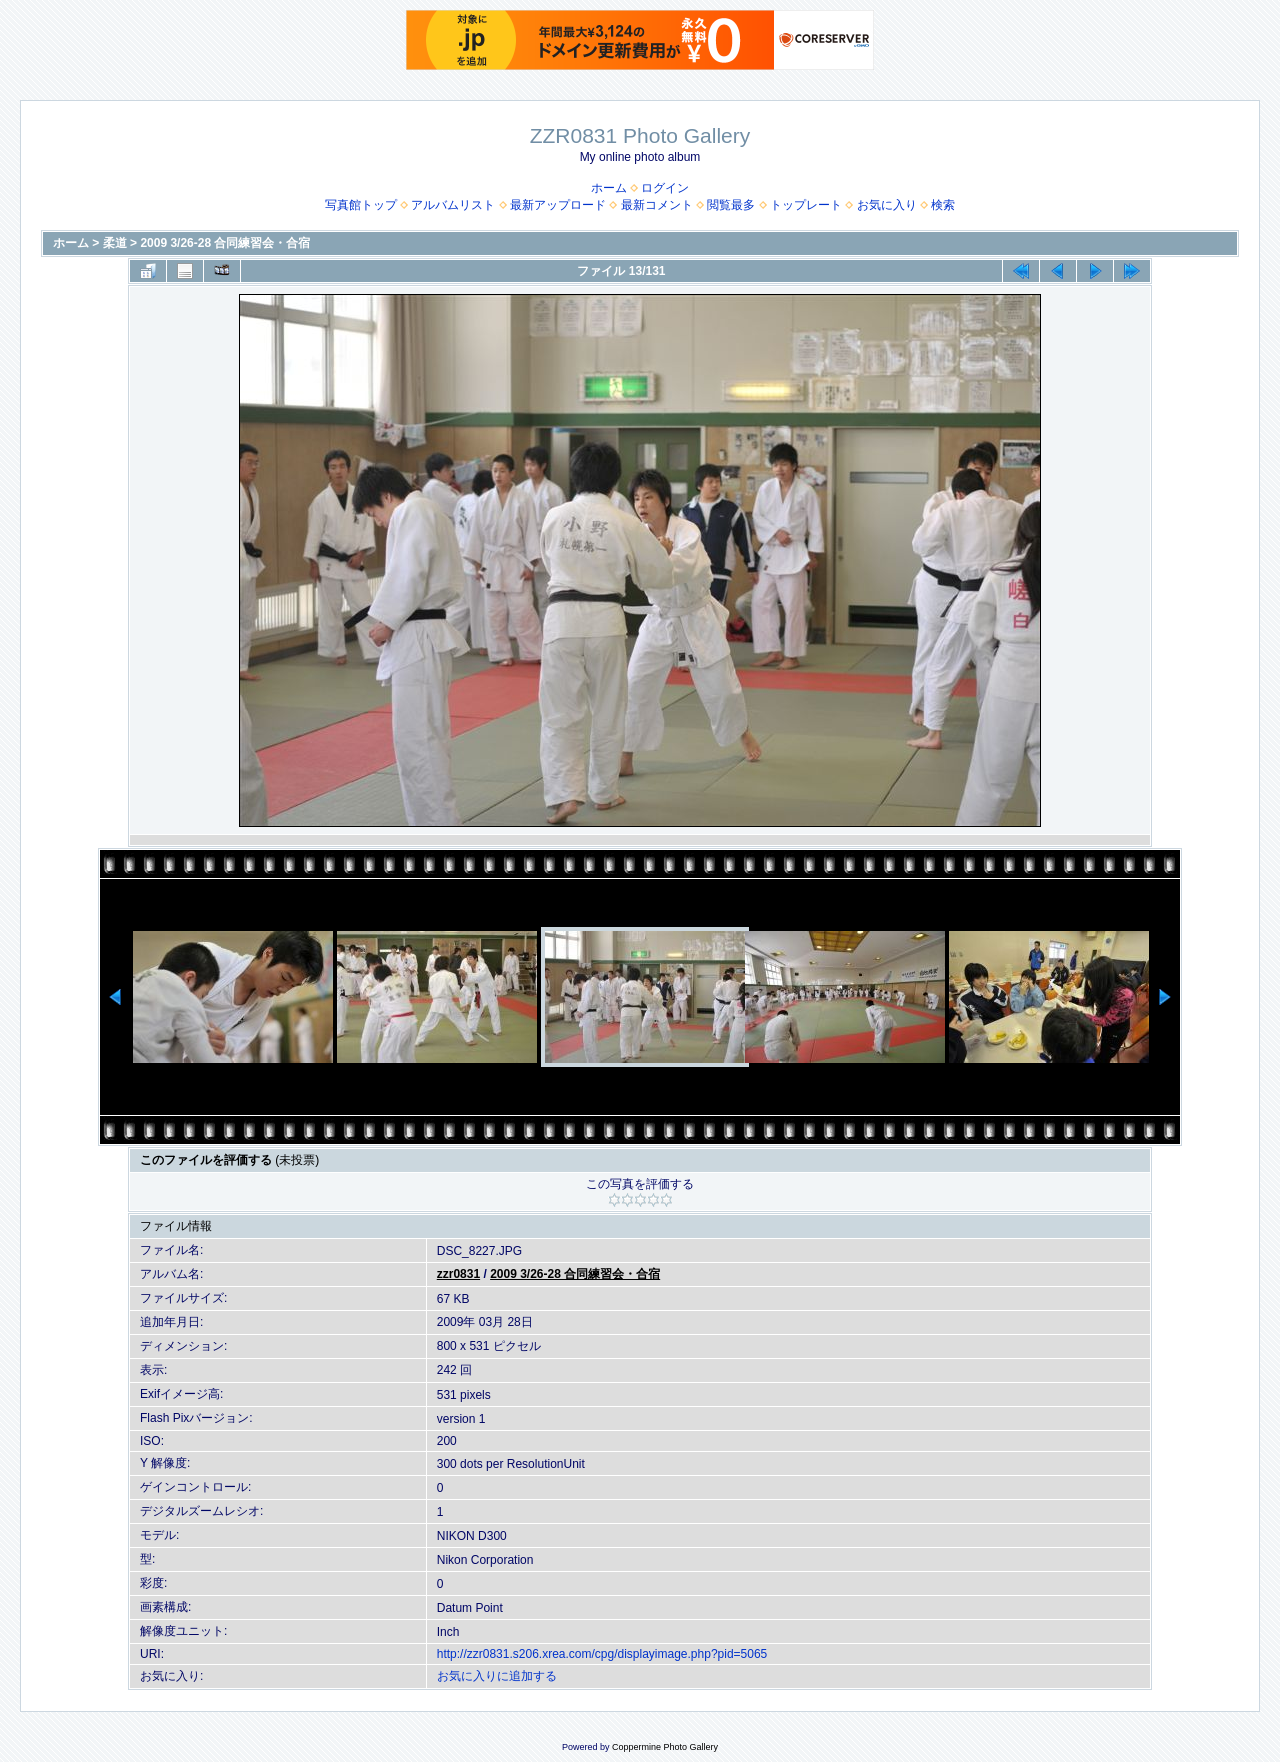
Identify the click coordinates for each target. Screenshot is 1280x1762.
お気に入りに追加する (497, 1676)
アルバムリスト (453, 205)
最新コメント (657, 205)
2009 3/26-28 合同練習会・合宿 (225, 243)
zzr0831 (458, 1274)
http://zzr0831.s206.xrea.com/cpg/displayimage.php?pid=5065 (602, 1654)
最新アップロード (558, 205)
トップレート (806, 205)
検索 (943, 205)
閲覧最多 (731, 205)
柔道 (115, 243)
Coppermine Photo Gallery (665, 1747)
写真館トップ (361, 205)
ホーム (609, 188)
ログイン (665, 188)
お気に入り (887, 205)
